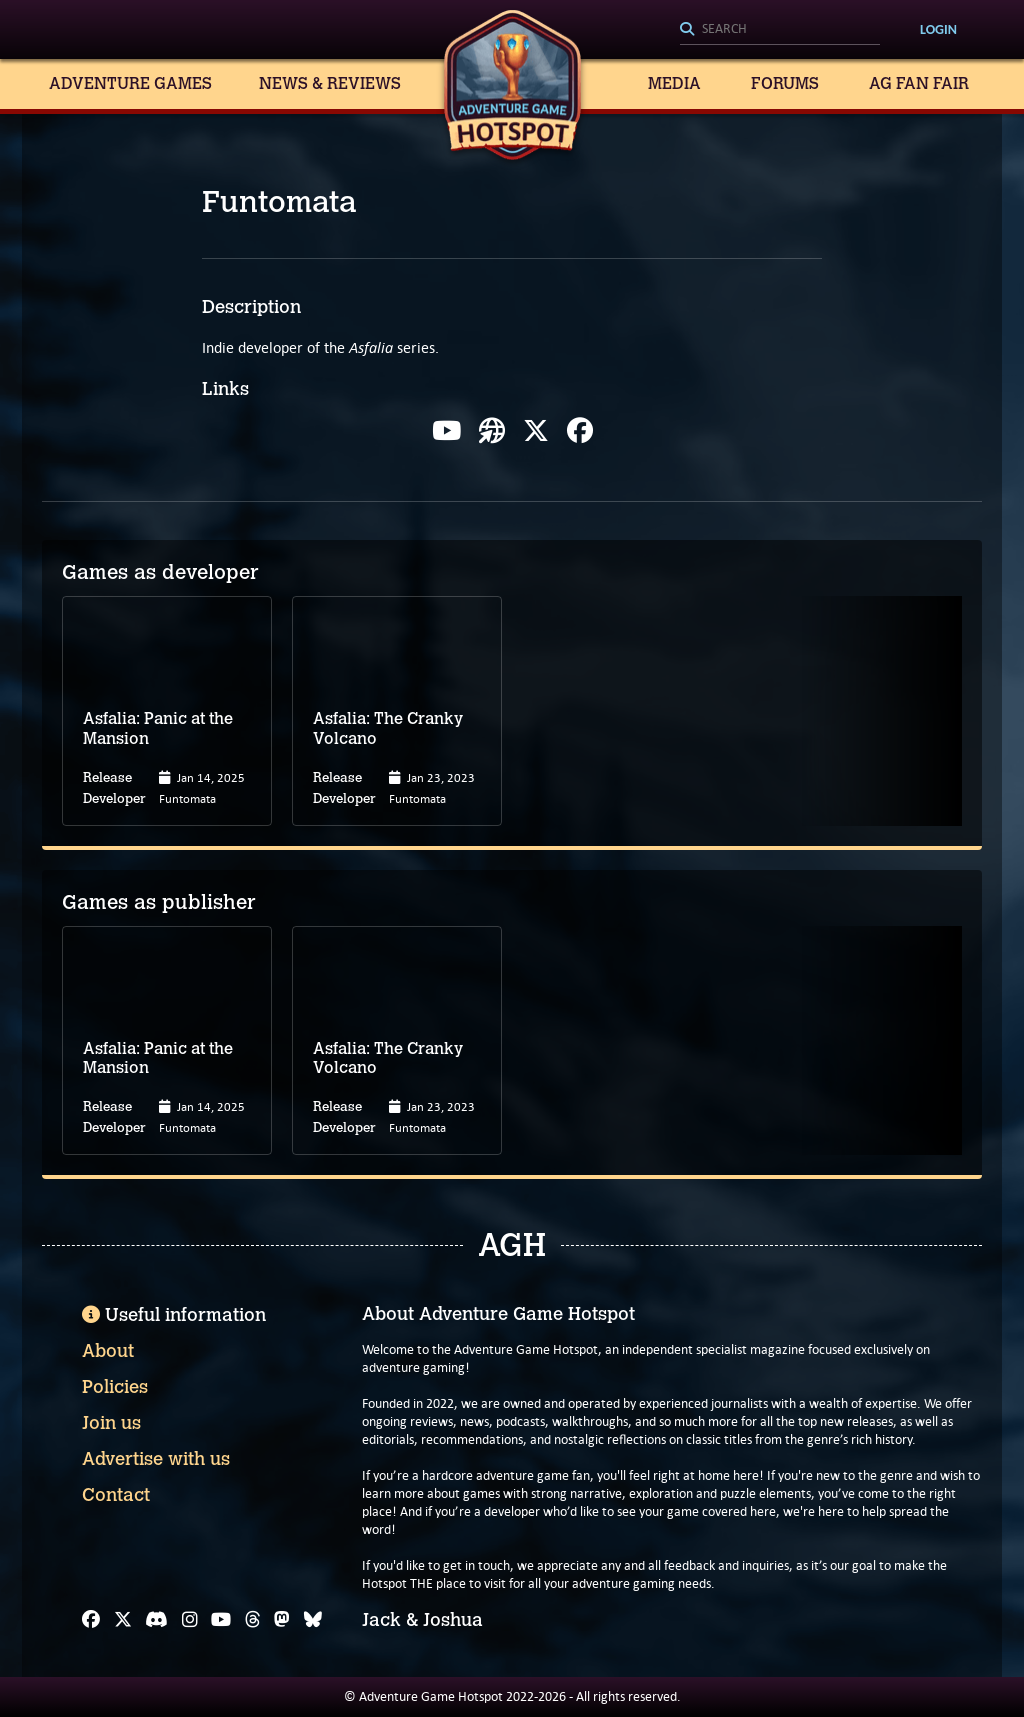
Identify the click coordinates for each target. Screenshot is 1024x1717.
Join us (111, 1423)
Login (938, 29)
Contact (116, 1495)
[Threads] (253, 1620)
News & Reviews (330, 83)
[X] (123, 1620)
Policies (115, 1387)
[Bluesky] (313, 1620)
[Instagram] (190, 1620)
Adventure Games (130, 83)
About (108, 1351)
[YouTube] (221, 1620)
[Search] (780, 30)
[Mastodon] (282, 1620)
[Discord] (156, 1620)
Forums (785, 83)
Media (674, 83)
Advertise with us (156, 1459)
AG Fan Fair (919, 83)
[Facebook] (91, 1620)
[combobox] (780, 30)
